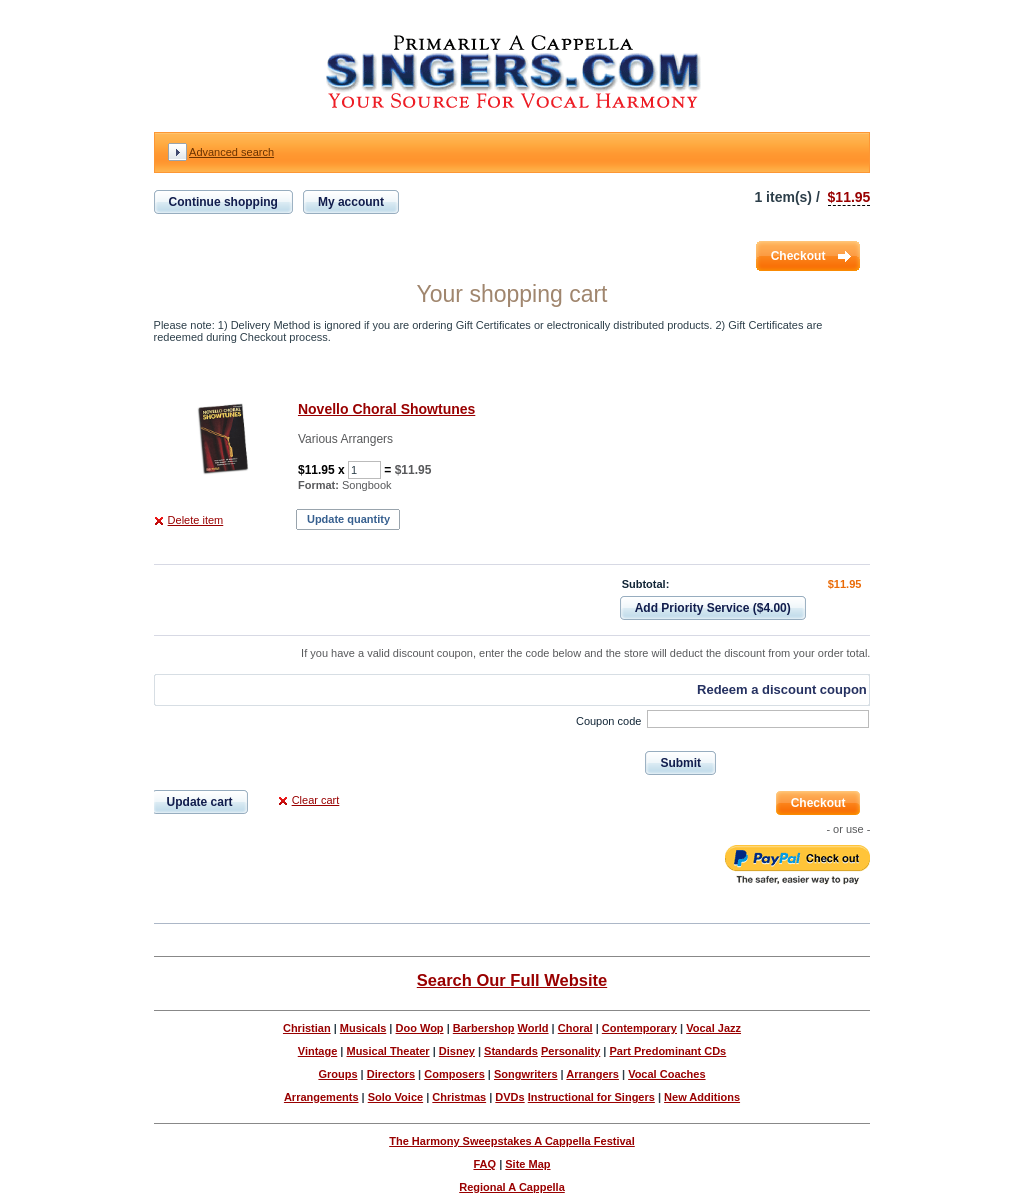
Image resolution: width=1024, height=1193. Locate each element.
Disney (457, 1051)
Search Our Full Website (512, 980)
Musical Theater (387, 1051)
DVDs (509, 1097)
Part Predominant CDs (667, 1051)
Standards (511, 1051)
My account (351, 202)
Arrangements (321, 1097)
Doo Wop (420, 1028)
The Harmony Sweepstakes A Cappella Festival (512, 1141)
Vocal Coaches (666, 1074)
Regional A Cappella (512, 1187)
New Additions (702, 1097)
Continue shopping (223, 202)
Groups (337, 1074)
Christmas (459, 1097)
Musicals (363, 1028)
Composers (454, 1074)
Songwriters (526, 1074)
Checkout (798, 256)
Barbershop (484, 1028)
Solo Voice (395, 1097)
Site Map (527, 1164)
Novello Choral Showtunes (386, 409)
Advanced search (231, 152)
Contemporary (639, 1028)
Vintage (318, 1051)
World (533, 1028)
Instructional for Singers (591, 1097)
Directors (391, 1074)
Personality (570, 1051)
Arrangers (592, 1074)
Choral (575, 1028)
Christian (307, 1028)
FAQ (484, 1164)
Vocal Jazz (713, 1028)
